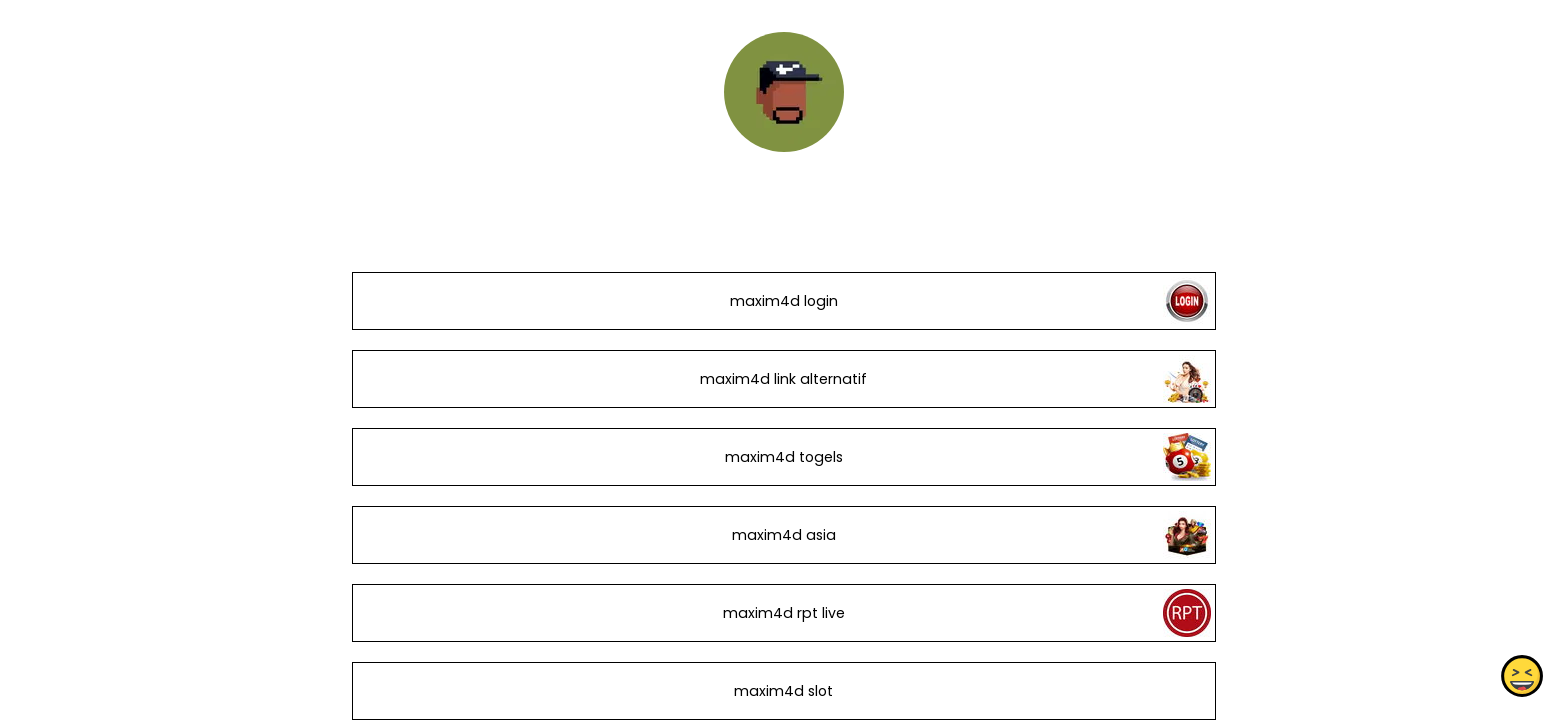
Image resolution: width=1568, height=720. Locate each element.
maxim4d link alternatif (783, 379)
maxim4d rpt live (784, 613)
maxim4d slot (783, 691)
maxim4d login (784, 301)
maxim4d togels (784, 457)
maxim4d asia (784, 535)
